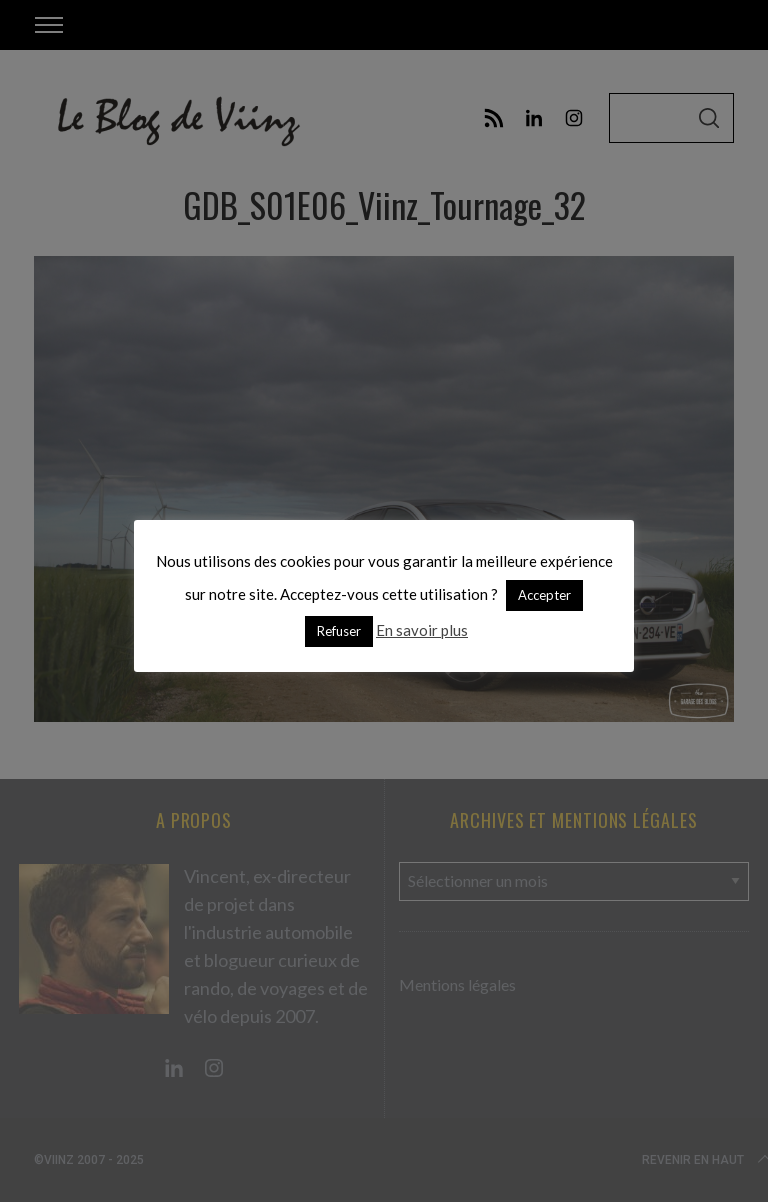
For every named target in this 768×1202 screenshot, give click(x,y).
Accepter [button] (544, 595)
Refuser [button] (339, 631)
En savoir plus (422, 630)
